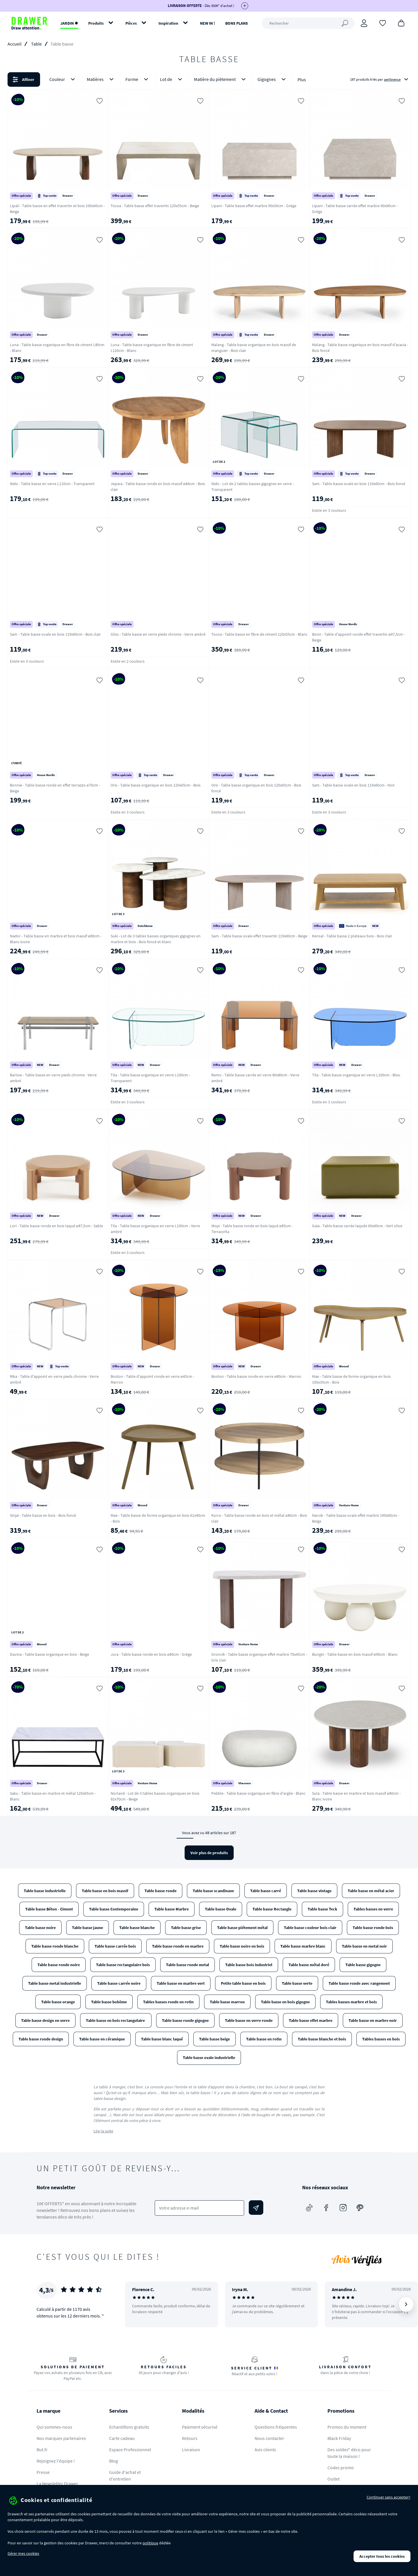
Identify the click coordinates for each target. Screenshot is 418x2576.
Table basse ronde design (41, 2039)
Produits (96, 23)
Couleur (63, 79)
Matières (101, 79)
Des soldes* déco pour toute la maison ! (349, 2453)
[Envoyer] (256, 2207)
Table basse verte (297, 1983)
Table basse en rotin (264, 2039)
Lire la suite (103, 2131)
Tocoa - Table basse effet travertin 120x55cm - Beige (155, 205)
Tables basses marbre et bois (351, 2001)
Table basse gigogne (363, 1964)
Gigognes (272, 79)
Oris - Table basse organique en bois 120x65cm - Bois (156, 785)
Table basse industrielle (45, 1890)
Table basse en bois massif (105, 1890)
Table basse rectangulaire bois (123, 1964)
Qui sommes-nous (54, 2427)
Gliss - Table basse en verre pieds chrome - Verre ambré (158, 634)
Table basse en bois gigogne (285, 2001)
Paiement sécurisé (199, 2427)
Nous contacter (269, 2438)
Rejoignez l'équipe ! (56, 2461)
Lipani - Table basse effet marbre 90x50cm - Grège (253, 205)
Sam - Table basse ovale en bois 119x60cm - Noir (353, 785)
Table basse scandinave (213, 1890)
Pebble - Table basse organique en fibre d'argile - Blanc (258, 1793)
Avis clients (265, 2449)
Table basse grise (186, 1927)
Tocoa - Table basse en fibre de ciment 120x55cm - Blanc (259, 634)
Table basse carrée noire (118, 1983)
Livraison (191, 2449)
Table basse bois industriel (248, 1964)
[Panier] (401, 22)
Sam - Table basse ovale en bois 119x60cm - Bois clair (55, 634)
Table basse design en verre (45, 2020)
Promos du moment (346, 2427)
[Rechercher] (308, 23)
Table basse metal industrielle (54, 1983)
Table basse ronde (160, 1890)
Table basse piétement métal (242, 1927)
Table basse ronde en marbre (177, 1946)
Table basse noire (40, 1927)
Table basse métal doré (309, 1964)
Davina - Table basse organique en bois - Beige (49, 1654)
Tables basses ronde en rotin (168, 2001)
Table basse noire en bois (242, 1946)
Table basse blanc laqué (162, 2039)
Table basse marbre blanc (303, 1946)
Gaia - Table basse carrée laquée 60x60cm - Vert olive (357, 1225)
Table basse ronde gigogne (185, 2020)
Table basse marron (227, 2001)
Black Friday (339, 2438)
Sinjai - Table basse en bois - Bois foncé (43, 1515)
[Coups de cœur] (382, 22)
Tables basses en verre (373, 1909)
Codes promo (340, 2467)
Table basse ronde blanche (54, 1946)
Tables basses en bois (381, 2039)
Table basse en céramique (102, 2039)
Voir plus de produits (209, 1852)
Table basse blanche (137, 1927)
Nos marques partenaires (61, 2438)
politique (150, 2543)
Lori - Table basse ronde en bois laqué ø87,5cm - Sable (56, 1225)
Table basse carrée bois (115, 1946)
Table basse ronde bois (373, 1927)
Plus (302, 79)
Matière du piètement (221, 79)
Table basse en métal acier (371, 1890)
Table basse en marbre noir (373, 2020)
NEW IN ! (207, 23)
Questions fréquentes (276, 2427)
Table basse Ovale (220, 1909)
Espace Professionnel (130, 2449)
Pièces (131, 23)
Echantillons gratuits (129, 2427)
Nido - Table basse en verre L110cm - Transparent (52, 483)
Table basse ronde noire (58, 1964)
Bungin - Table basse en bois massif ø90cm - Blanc (355, 1654)
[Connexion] (364, 23)
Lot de (172, 79)
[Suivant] (406, 2304)
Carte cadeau (122, 2438)
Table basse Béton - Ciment (49, 1909)
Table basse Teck (322, 1909)
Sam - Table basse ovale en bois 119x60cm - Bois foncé (358, 483)
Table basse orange (58, 2001)
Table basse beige (214, 2039)
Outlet (333, 2479)
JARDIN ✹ (69, 23)
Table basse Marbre (171, 1909)
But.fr (42, 2449)
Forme (137, 79)
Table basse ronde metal (187, 1964)
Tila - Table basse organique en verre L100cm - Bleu (356, 1075)
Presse (43, 2472)
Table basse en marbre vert (181, 1983)
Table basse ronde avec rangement (359, 1983)
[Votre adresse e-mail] (199, 2208)
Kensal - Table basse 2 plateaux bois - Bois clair (352, 936)
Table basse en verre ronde (249, 2020)
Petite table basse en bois (243, 1983)
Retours (189, 2438)
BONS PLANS (236, 23)
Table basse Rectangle (272, 1909)
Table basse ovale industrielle (209, 2057)
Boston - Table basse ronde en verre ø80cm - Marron (256, 1376)
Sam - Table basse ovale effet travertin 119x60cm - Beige (259, 936)
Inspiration (168, 23)
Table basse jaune (87, 1927)
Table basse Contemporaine (113, 1909)
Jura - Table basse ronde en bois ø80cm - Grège (151, 1654)
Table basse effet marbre (310, 2020)
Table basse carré (265, 1890)
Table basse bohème (109, 2001)
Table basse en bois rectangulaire (116, 2020)
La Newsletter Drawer (57, 2483)
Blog (113, 2461)
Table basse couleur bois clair (310, 1927)
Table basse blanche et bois (322, 2039)
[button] (209, 79)
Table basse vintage (314, 1890)
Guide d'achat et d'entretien (125, 2475)
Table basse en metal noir (364, 1946)
